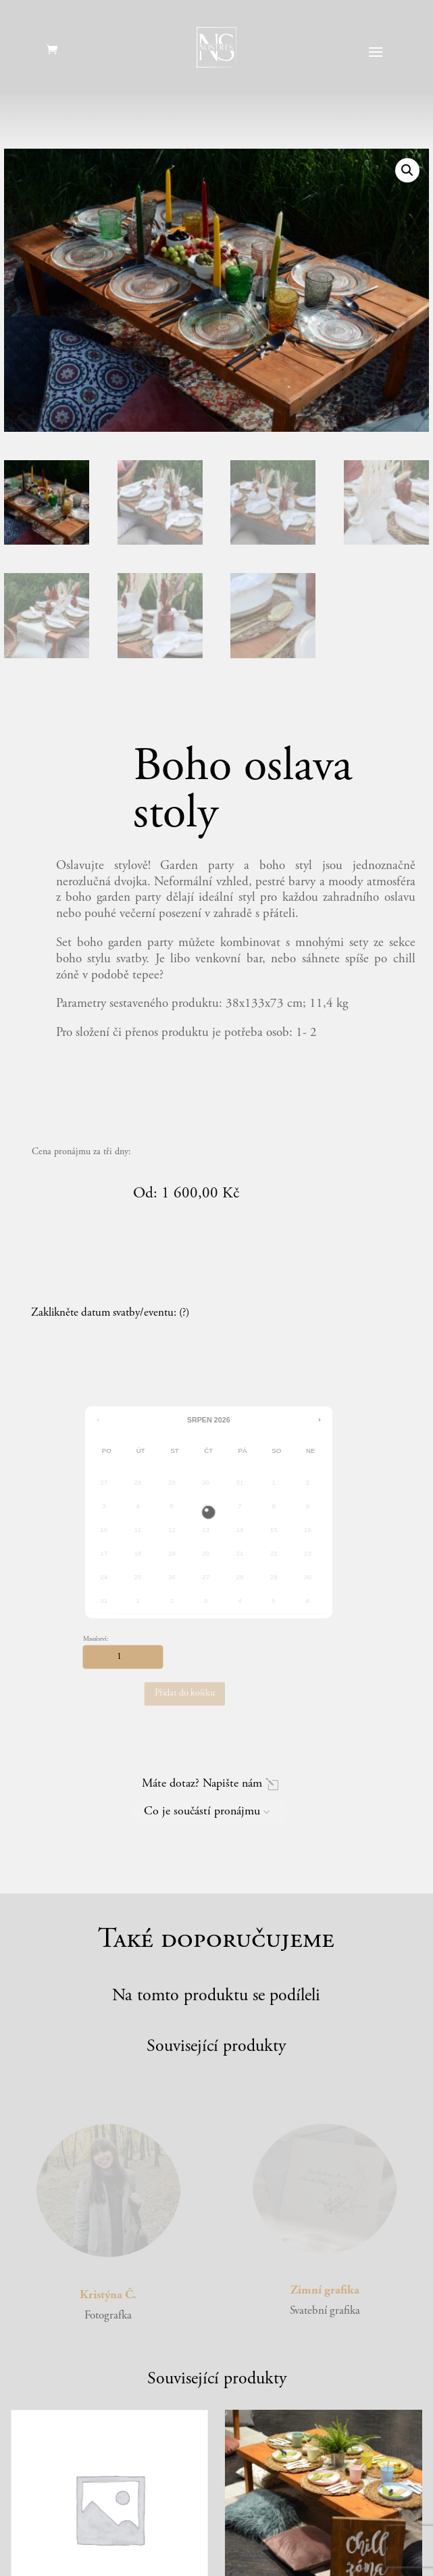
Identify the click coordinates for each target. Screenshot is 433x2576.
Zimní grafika (324, 2291)
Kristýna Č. (108, 2295)
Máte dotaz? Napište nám (202, 1784)
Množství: (96, 1639)
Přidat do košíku (185, 1694)
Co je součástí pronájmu (202, 1812)
